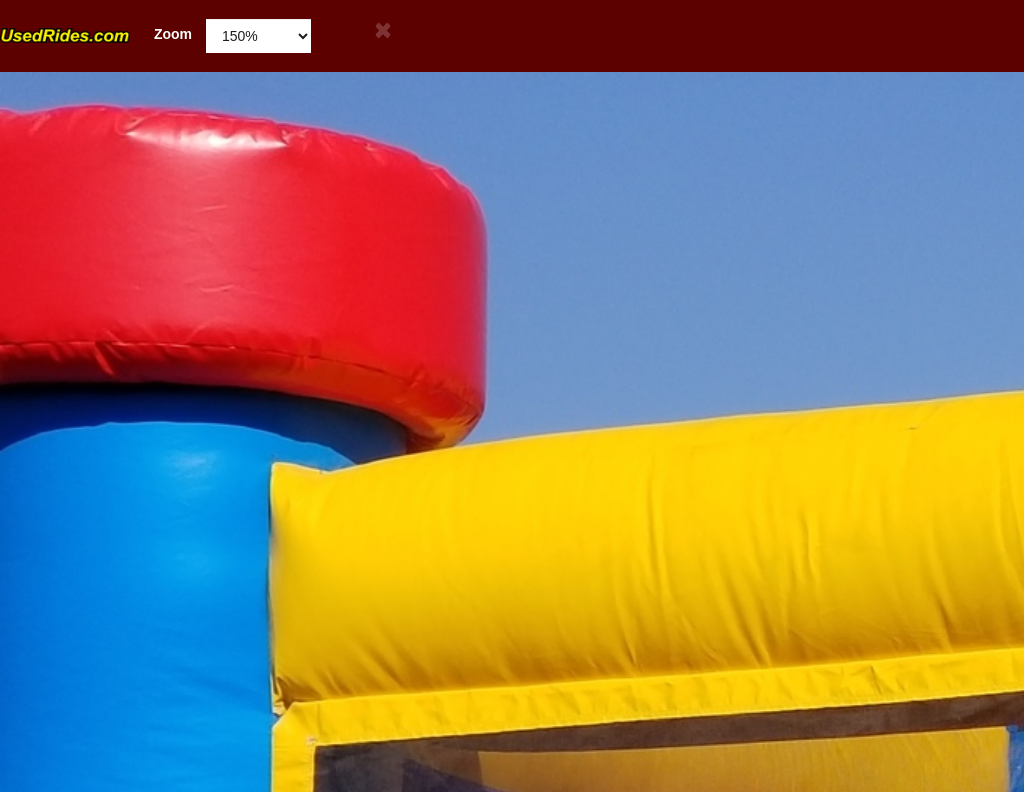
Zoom (96, 34)
